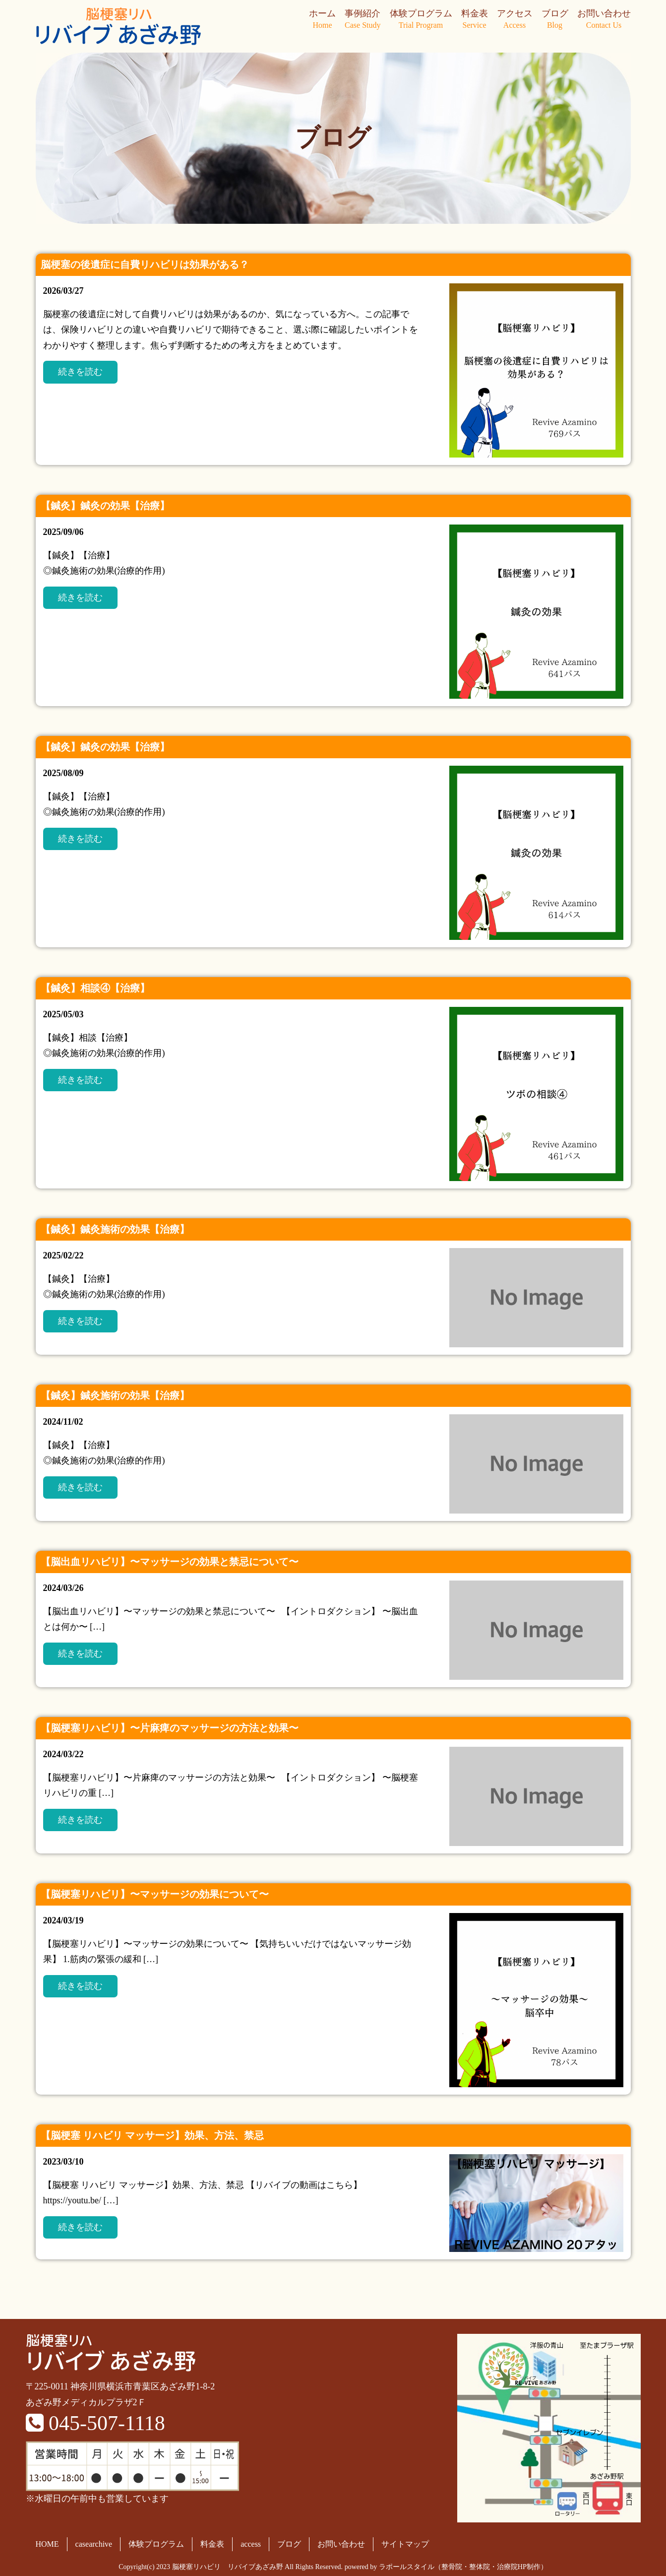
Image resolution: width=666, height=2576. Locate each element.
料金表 (474, 19)
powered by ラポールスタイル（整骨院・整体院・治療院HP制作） (446, 2567)
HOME (47, 2544)
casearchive (94, 2544)
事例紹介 (362, 19)
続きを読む (80, 372)
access (251, 2544)
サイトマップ (405, 2544)
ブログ (555, 19)
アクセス (515, 19)
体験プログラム (421, 19)
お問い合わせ (604, 19)
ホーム (322, 19)
